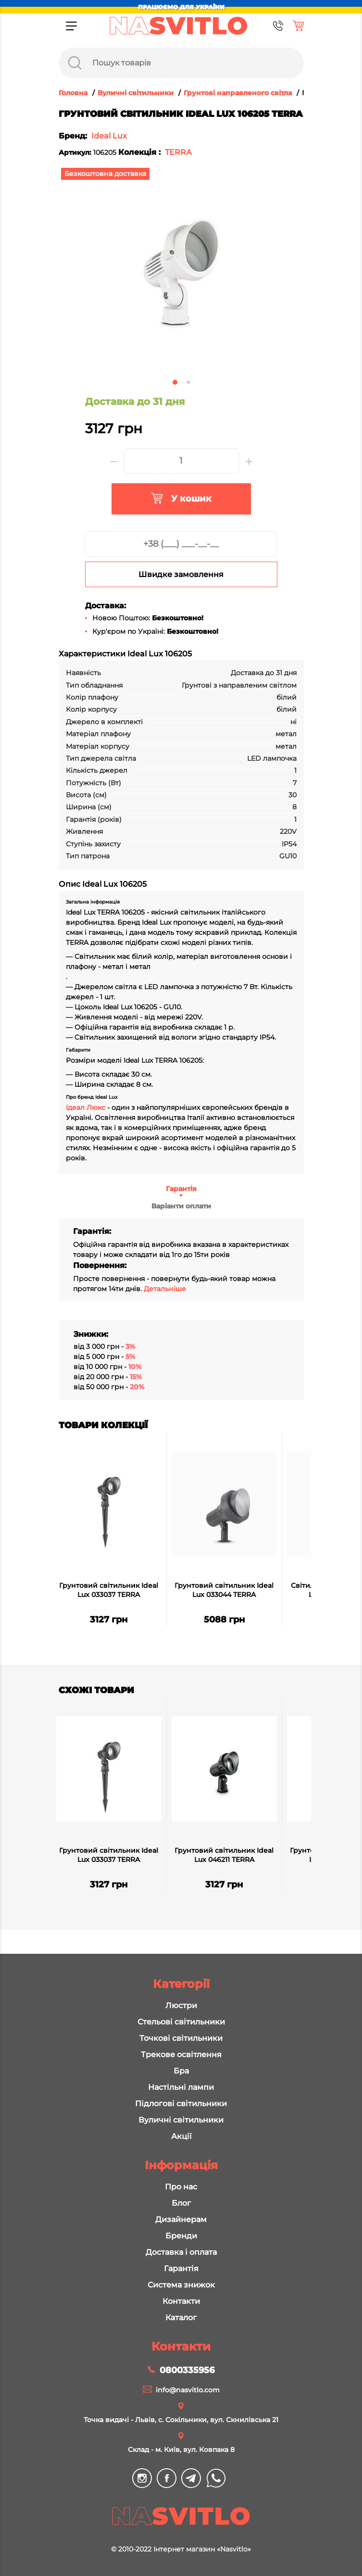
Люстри (181, 2005)
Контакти (181, 2301)
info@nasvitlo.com (188, 2390)
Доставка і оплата (181, 2252)
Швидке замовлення (181, 574)
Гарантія (181, 1188)
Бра (181, 2070)
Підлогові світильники (181, 2103)
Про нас (181, 2186)
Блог (181, 2203)
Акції (181, 2136)
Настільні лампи (181, 2087)
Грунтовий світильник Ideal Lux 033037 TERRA (108, 1590)
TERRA (178, 152)
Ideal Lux (109, 135)
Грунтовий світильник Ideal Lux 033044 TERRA (224, 1590)
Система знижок (181, 2284)
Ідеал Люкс (85, 1107)
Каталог (181, 2317)
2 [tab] (188, 382)
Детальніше (165, 1288)
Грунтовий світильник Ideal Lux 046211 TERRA (224, 1855)
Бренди (181, 2235)
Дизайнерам (181, 2219)
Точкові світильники (181, 2038)
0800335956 (187, 2370)
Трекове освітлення (181, 2054)
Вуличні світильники (181, 2119)
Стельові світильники (181, 2021)
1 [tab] (175, 382)
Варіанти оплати (181, 1206)
